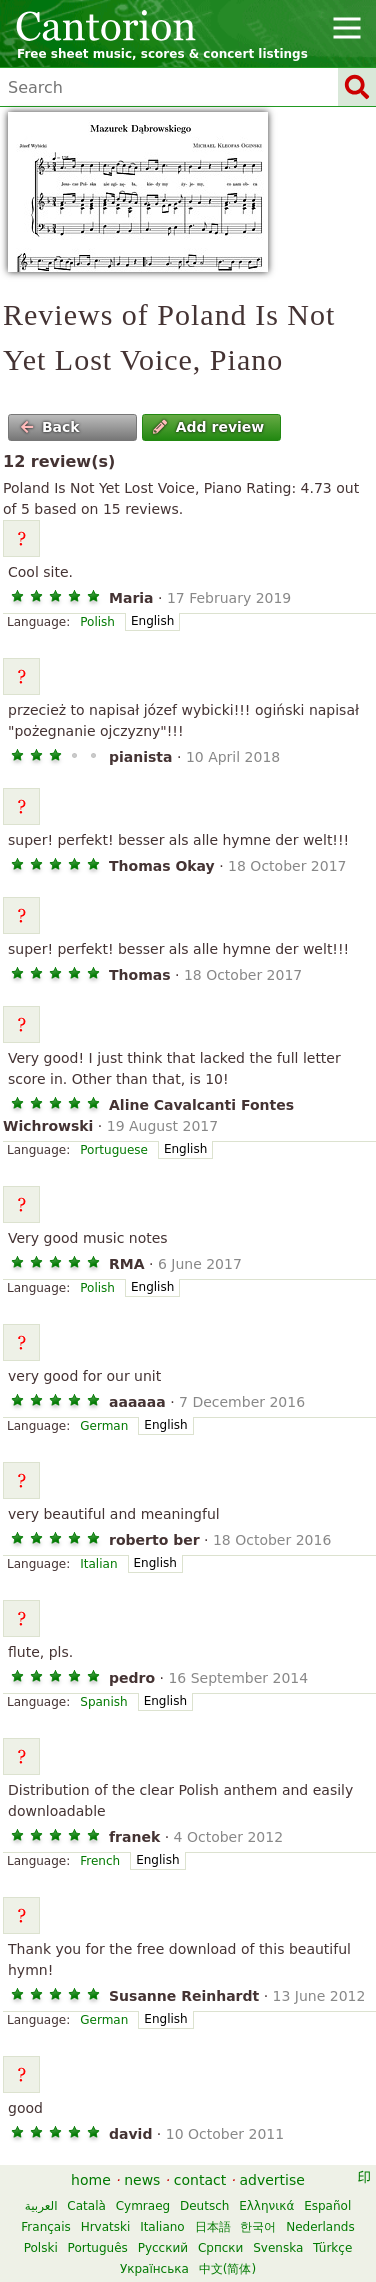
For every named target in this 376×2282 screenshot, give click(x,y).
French (100, 1861)
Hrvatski (106, 2227)
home (91, 2180)
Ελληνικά (266, 2206)
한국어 (258, 2227)
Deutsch (204, 2206)
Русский (163, 2248)
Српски (221, 2248)
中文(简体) (227, 2269)
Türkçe (332, 2248)
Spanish (103, 1702)
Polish (97, 622)
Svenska (278, 2248)
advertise (272, 2180)
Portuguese (114, 1150)
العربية (41, 2206)
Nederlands (320, 2227)
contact (200, 2180)
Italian (98, 1564)
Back (50, 427)
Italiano (162, 2227)
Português (98, 2248)
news (142, 2180)
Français (45, 2227)
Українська (154, 2269)
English (152, 621)
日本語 (213, 2227)
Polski (41, 2248)
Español (327, 2206)
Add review (208, 427)
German (104, 1426)
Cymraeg (143, 2206)
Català (86, 2206)
